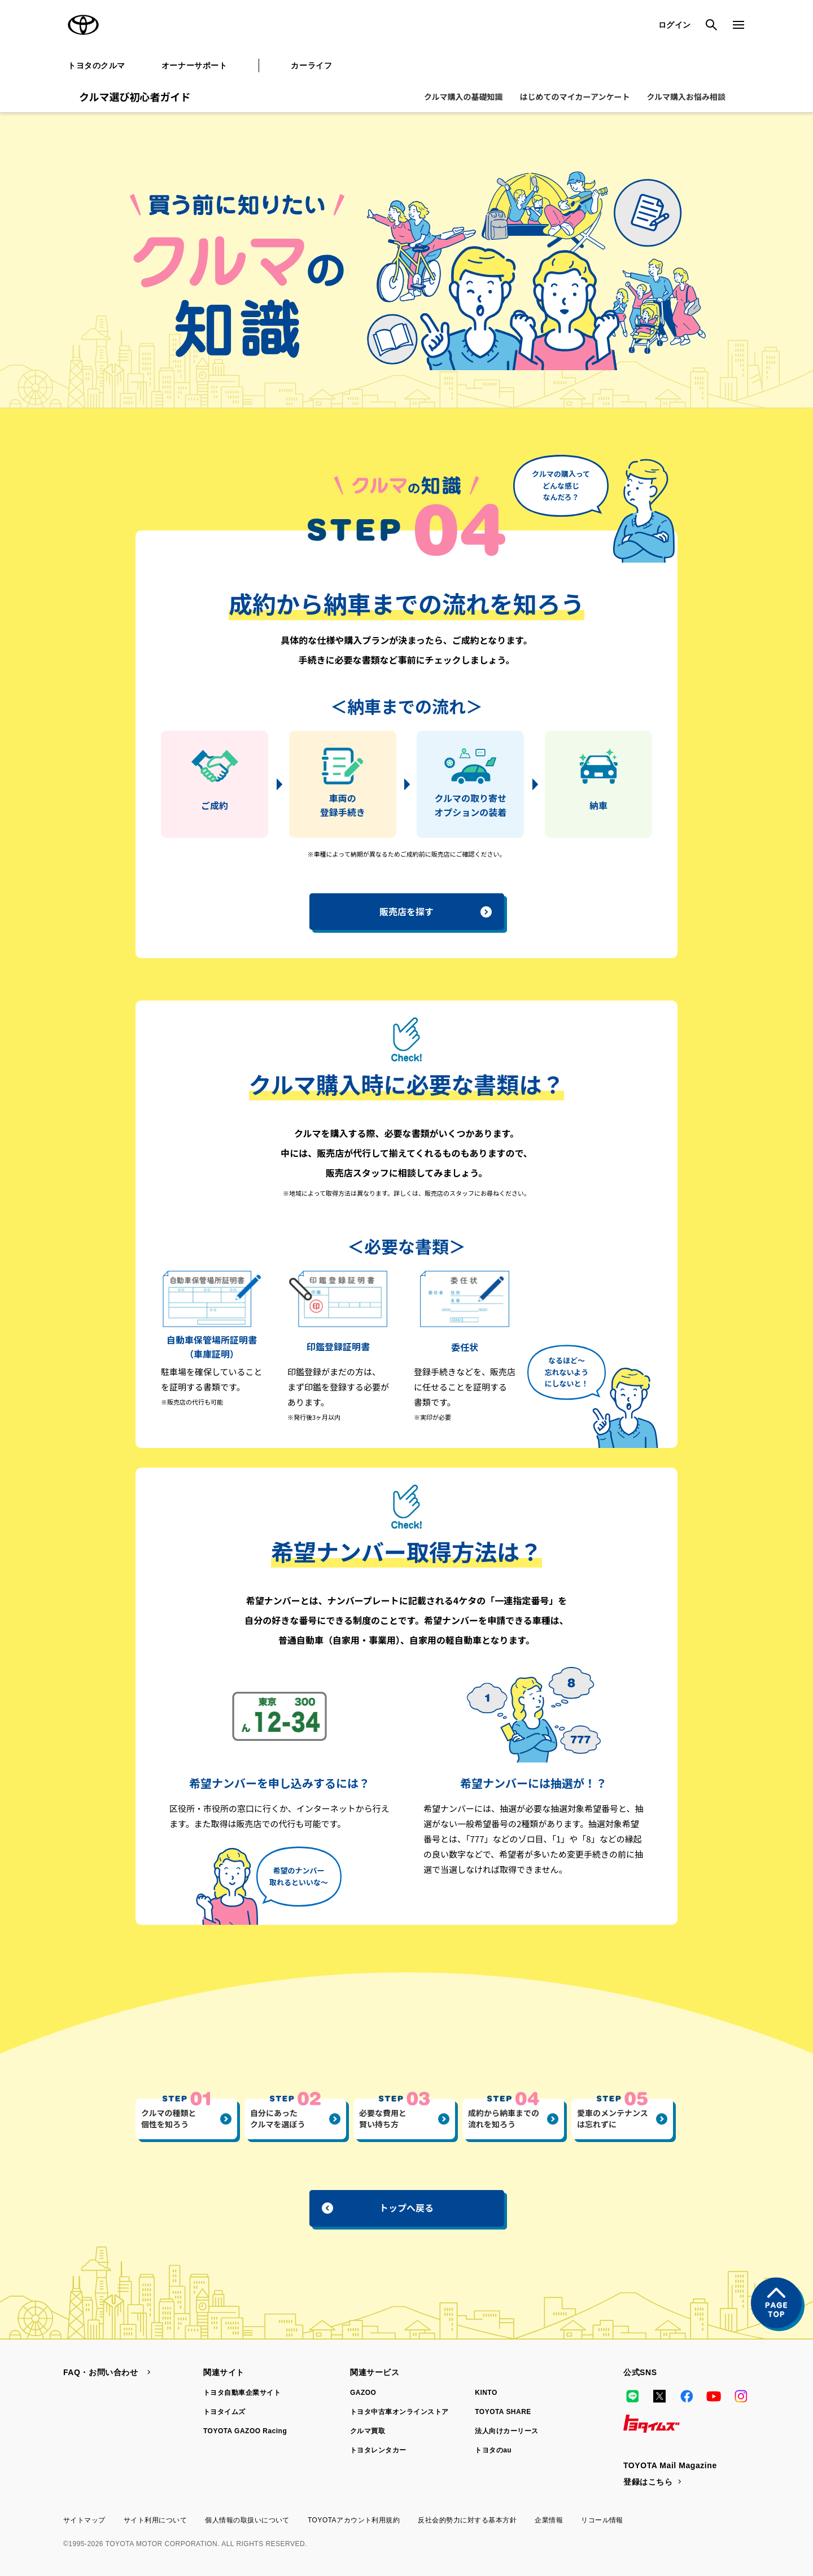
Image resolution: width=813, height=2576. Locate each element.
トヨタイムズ (224, 2412)
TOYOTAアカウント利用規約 (354, 2520)
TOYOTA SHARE (503, 2412)
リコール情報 (602, 2520)
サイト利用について (155, 2520)
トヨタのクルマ (96, 65)
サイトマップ (84, 2520)
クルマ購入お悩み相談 (685, 96)
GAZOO (363, 2393)
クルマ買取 (367, 2431)
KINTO (486, 2393)
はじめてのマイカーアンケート (575, 96)
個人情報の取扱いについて (247, 2520)
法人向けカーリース (506, 2431)
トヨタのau (493, 2450)
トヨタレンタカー (378, 2450)
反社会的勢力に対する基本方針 (467, 2520)
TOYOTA (83, 25)
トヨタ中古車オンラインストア (399, 2412)
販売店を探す (435, 911)
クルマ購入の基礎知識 (463, 96)
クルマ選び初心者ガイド (134, 96)
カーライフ (311, 65)
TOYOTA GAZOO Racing (245, 2431)
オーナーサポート (194, 65)
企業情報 (549, 2520)
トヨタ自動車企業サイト (242, 2393)
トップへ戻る (378, 2207)
